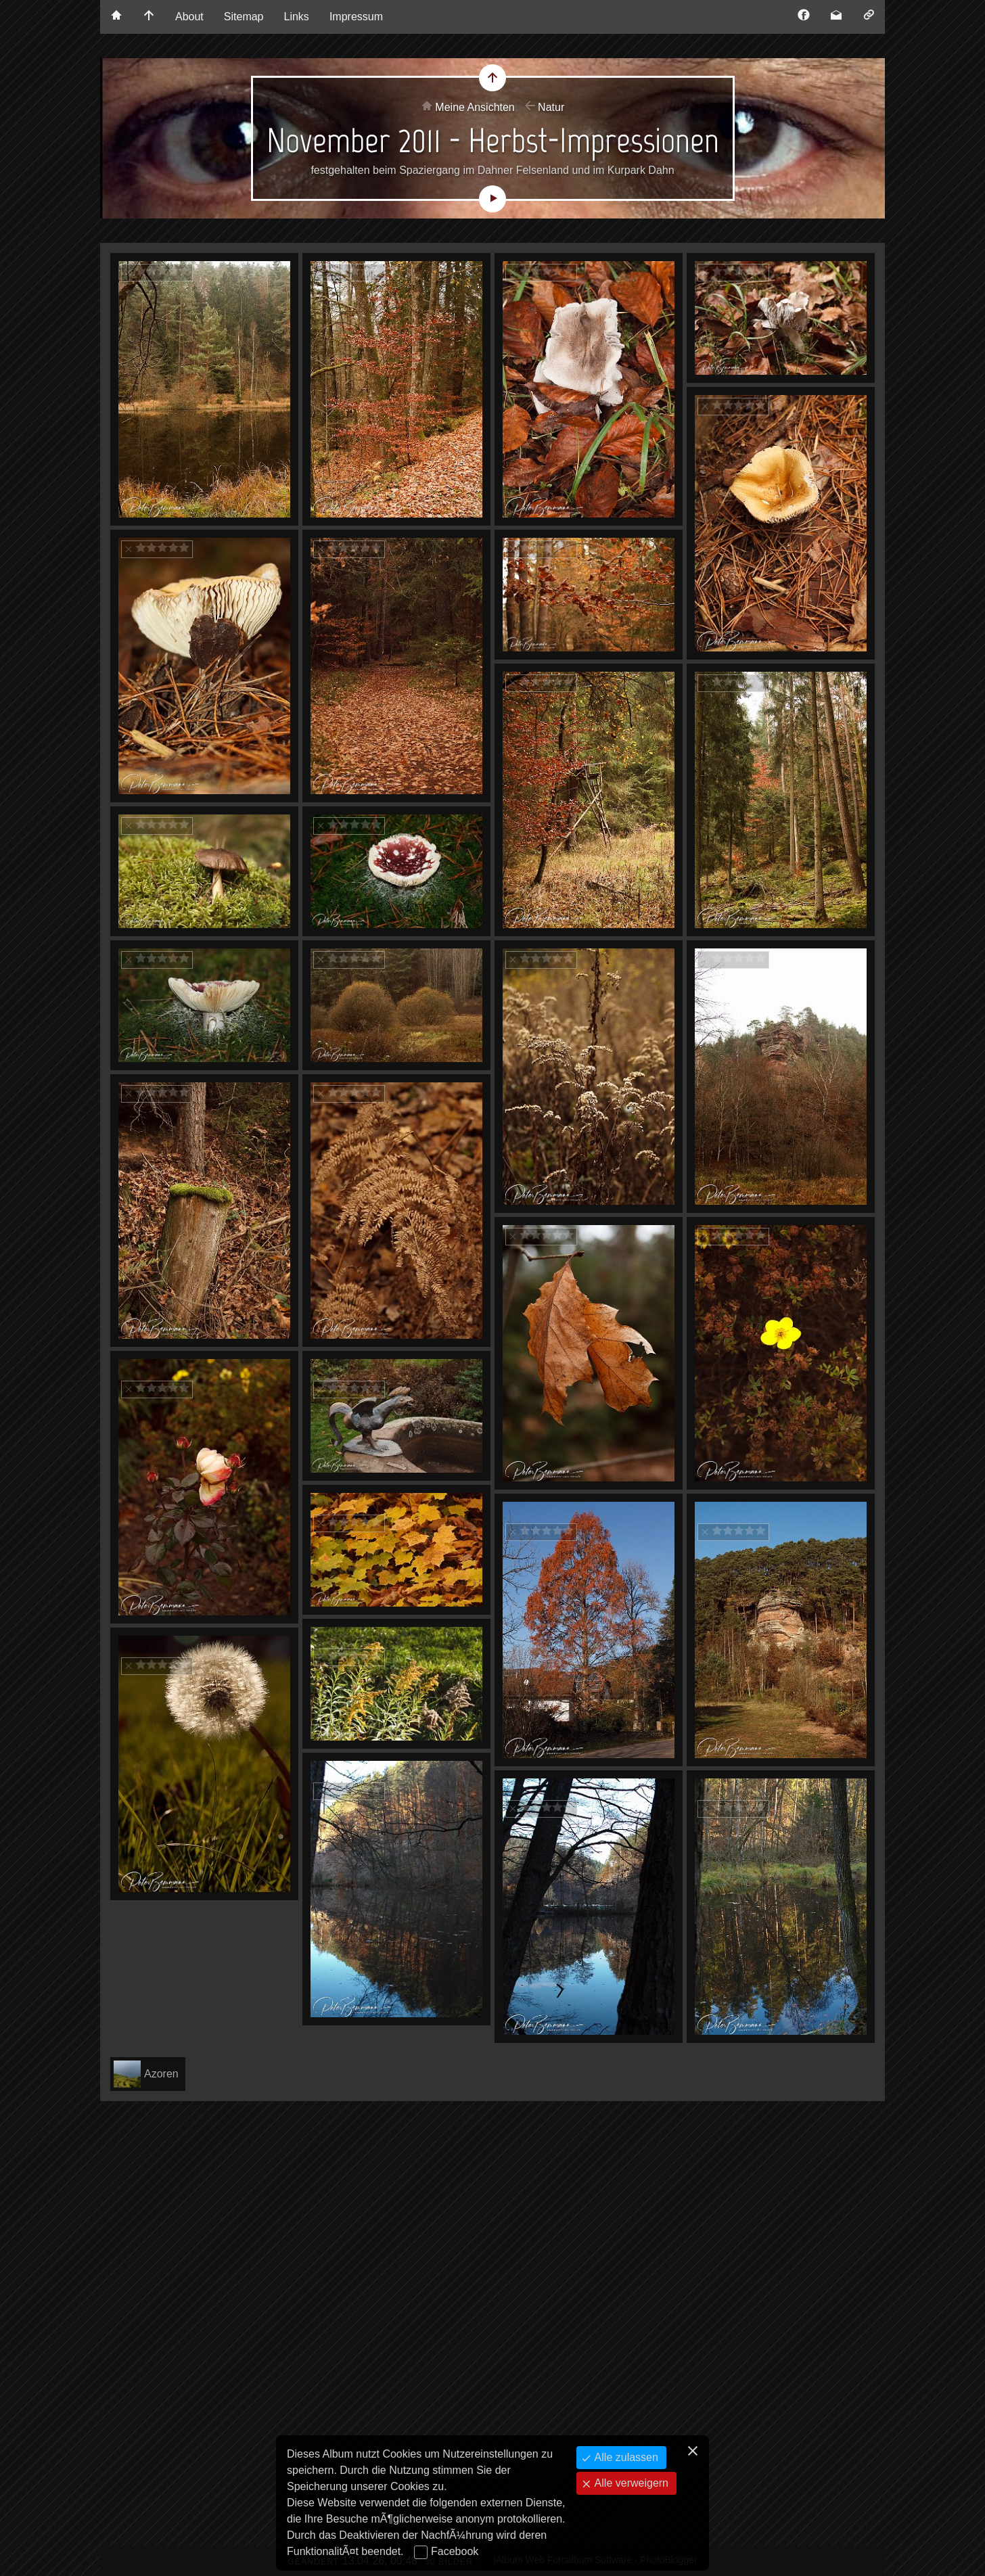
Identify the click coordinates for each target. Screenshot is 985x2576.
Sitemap (244, 16)
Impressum (356, 16)
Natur (551, 107)
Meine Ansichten (474, 107)
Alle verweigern (629, 2483)
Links (296, 16)
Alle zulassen (624, 2457)
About (189, 16)
